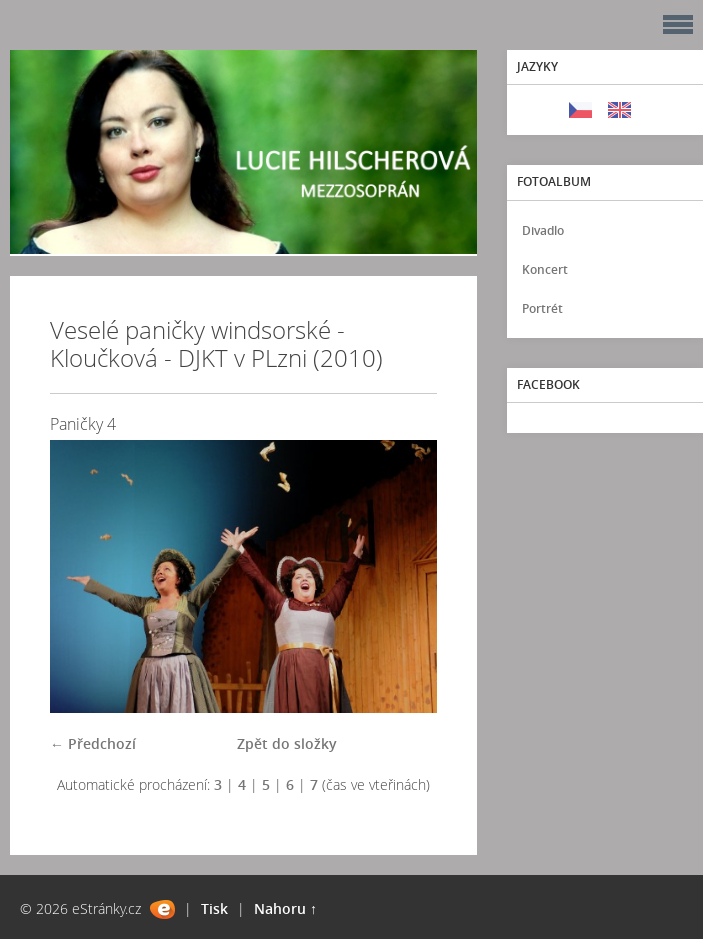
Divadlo (543, 230)
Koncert (545, 269)
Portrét (542, 308)
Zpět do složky (287, 743)
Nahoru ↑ (285, 908)
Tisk (214, 908)
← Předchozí (93, 743)
